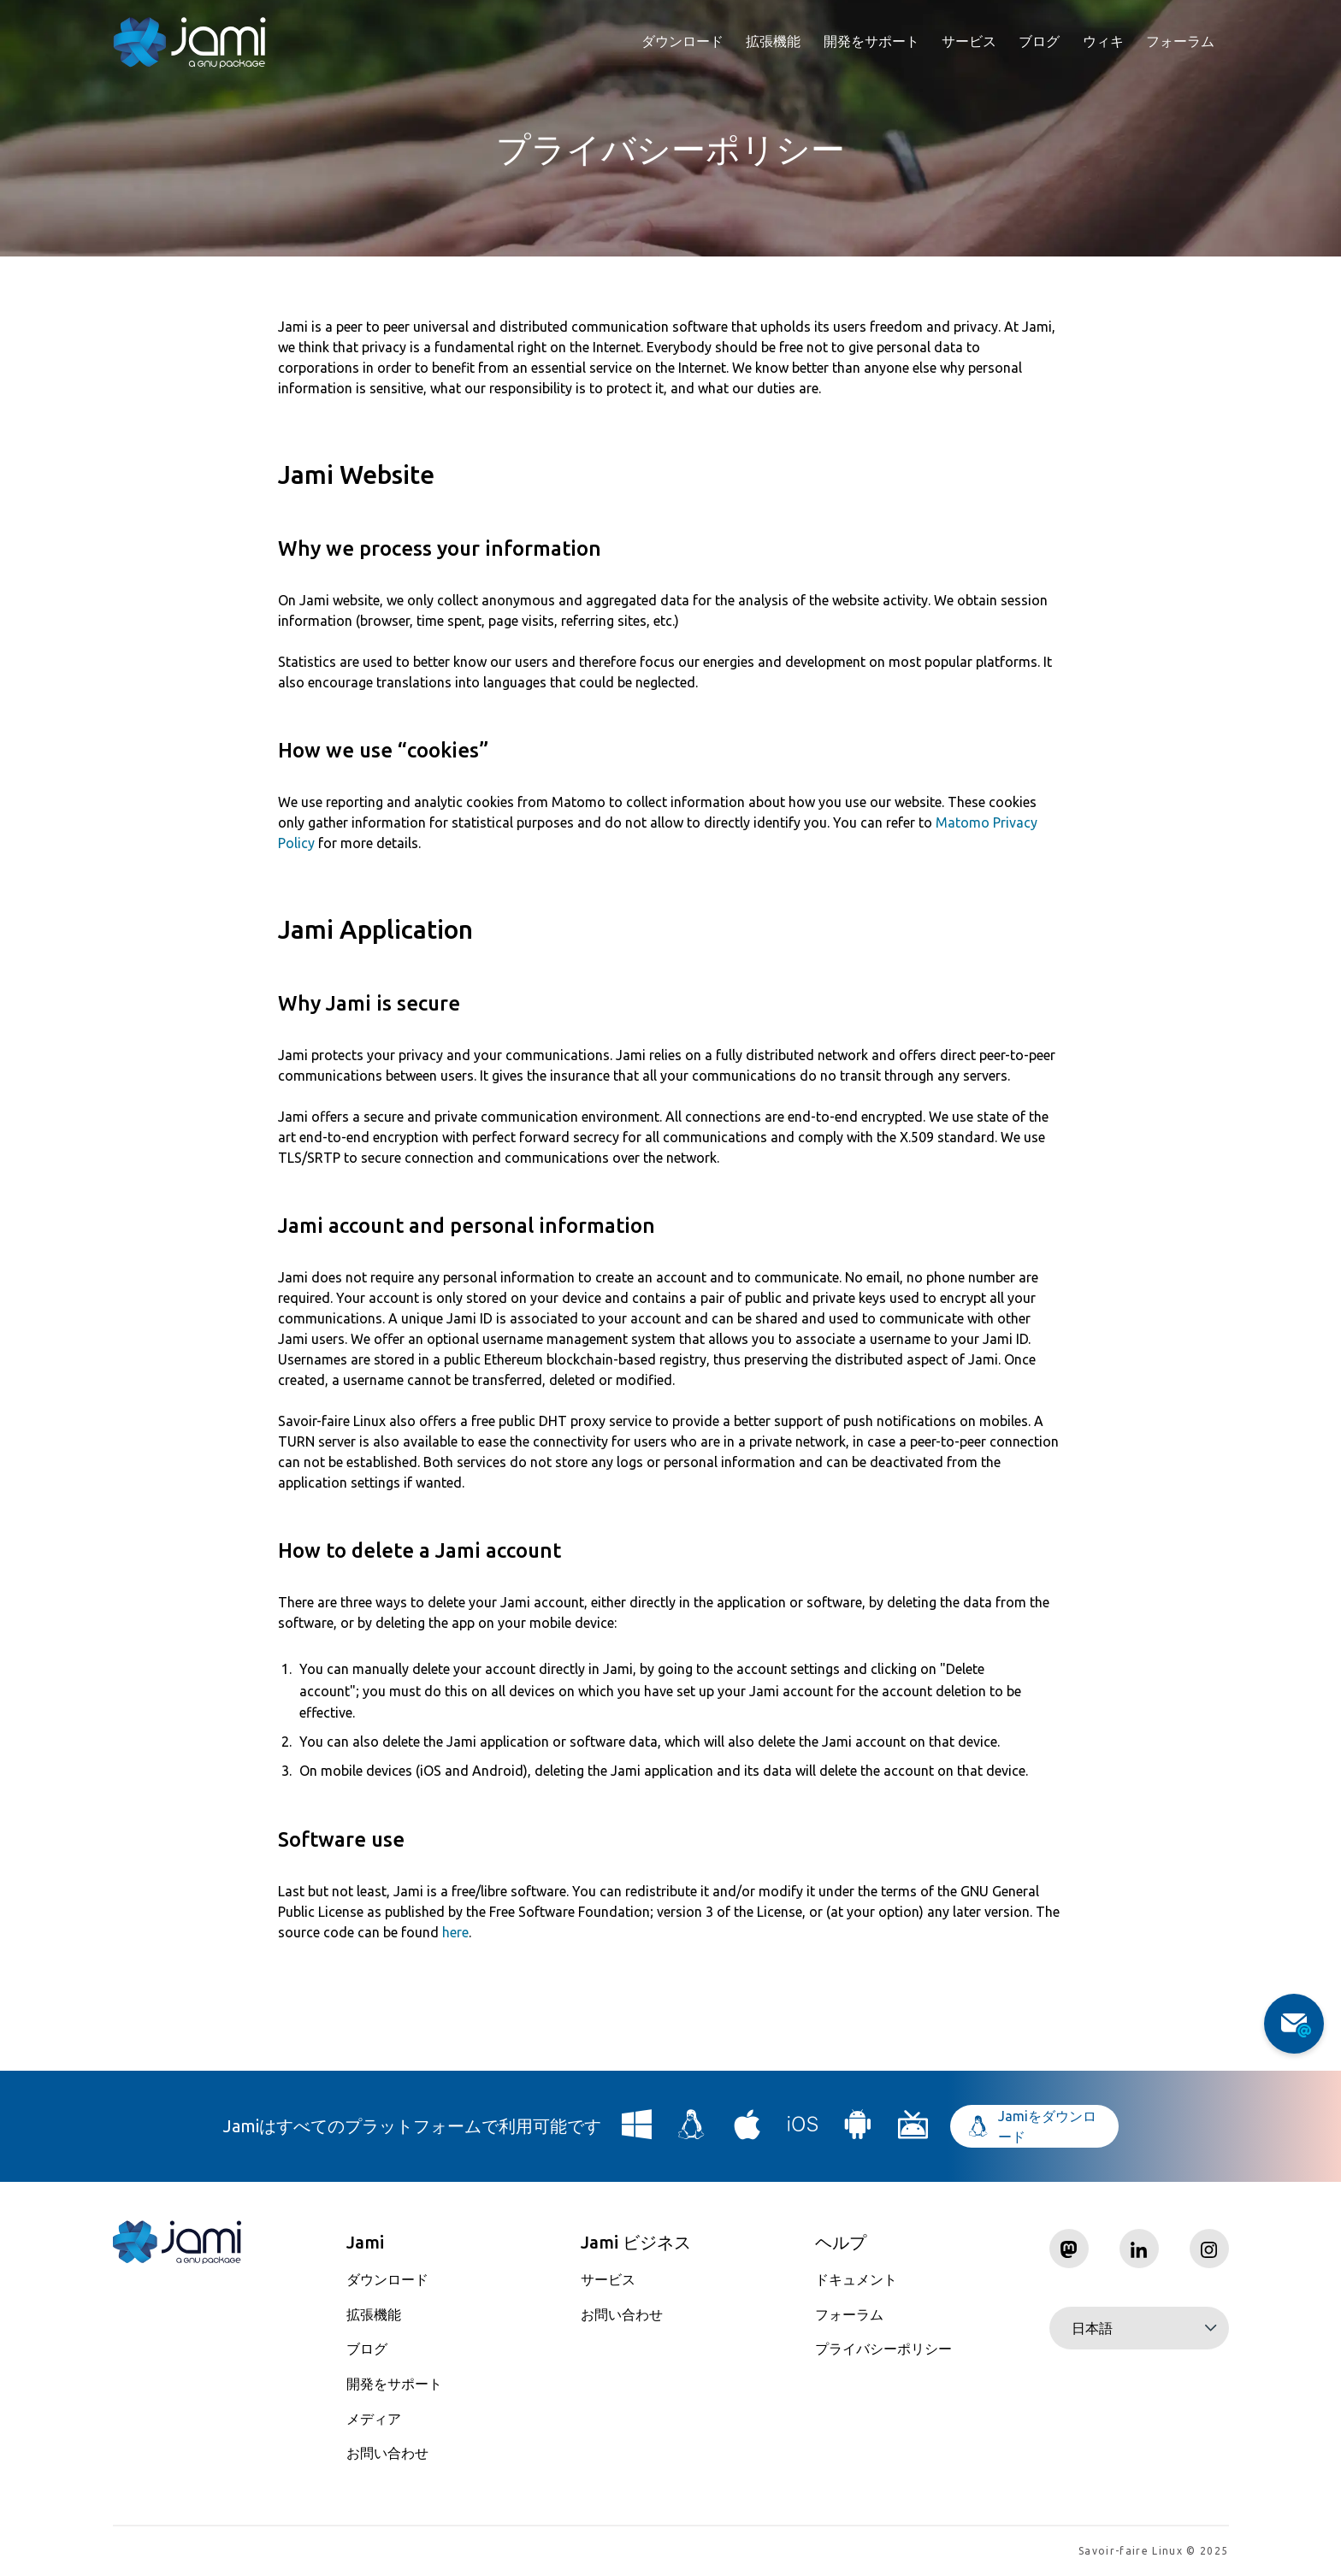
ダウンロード (682, 41)
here (455, 1932)
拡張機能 (773, 41)
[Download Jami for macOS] (747, 2131)
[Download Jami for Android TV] (913, 2131)
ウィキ (1103, 41)
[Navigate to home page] (190, 42)
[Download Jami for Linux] (691, 2131)
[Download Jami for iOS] (803, 2131)
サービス (969, 41)
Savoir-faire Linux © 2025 (1153, 2550)
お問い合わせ (387, 2453)
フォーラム (1180, 41)
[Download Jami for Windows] (637, 2131)
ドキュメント (856, 2279)
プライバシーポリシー (883, 2348)
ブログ (1039, 41)
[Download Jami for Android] (857, 2131)
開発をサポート (871, 41)
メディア (373, 2418)
